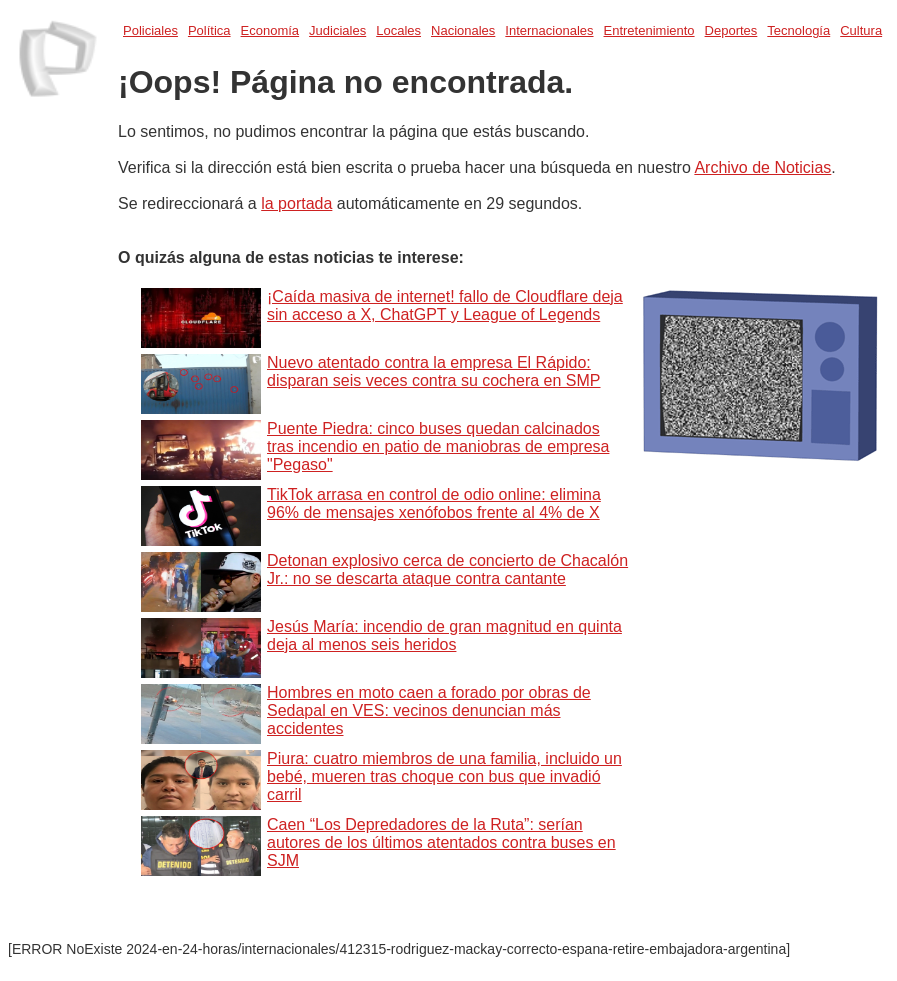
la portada (296, 203)
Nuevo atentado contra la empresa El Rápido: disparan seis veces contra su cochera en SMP (434, 371)
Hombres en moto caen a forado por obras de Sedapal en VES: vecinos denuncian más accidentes (429, 710)
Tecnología (798, 30)
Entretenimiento (649, 30)
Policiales (150, 30)
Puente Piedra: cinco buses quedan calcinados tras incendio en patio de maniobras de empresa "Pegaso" (438, 446)
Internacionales (549, 30)
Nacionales (463, 30)
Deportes (731, 30)
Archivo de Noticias (762, 167)
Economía (270, 30)
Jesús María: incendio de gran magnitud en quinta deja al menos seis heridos (444, 635)
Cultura (861, 30)
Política (209, 30)
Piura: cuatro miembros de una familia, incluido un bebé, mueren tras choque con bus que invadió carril (444, 776)
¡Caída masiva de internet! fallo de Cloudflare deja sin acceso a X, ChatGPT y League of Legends (445, 305)
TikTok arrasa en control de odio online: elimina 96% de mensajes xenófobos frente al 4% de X (434, 503)
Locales (398, 30)
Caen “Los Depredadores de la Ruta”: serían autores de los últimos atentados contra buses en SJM (441, 842)
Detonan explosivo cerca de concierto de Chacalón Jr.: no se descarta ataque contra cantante (447, 569)
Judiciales (337, 30)
